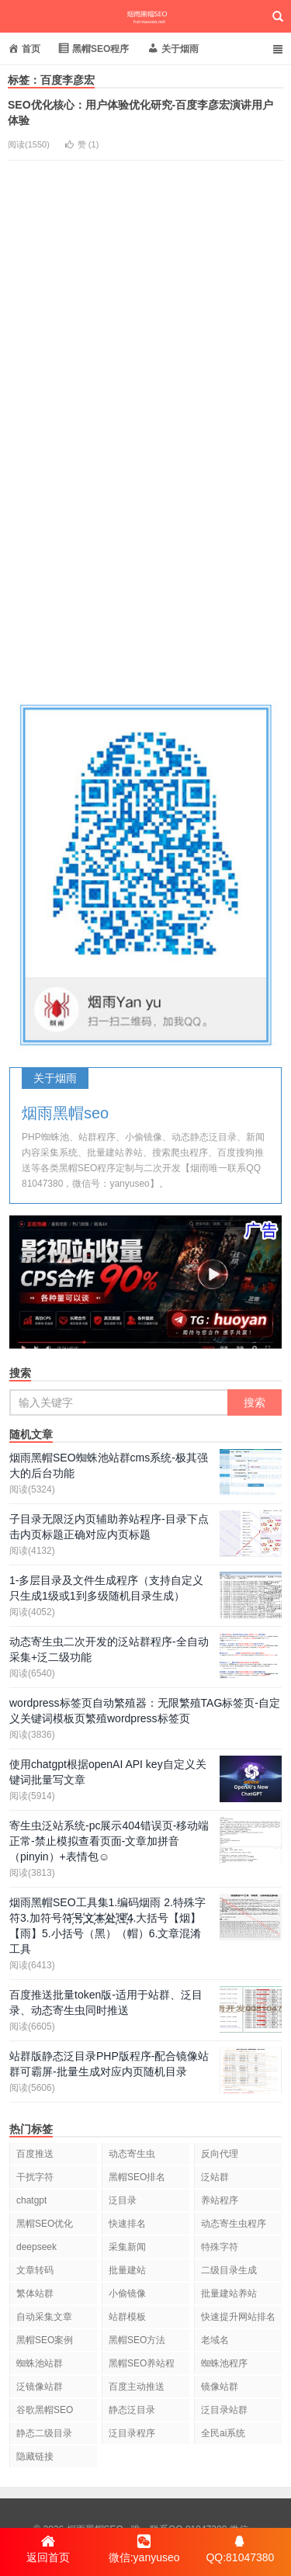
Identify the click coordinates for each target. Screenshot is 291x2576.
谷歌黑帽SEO (44, 2409)
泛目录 (123, 2200)
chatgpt (31, 2200)
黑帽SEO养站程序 (142, 2366)
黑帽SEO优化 (44, 2223)
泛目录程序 (132, 2433)
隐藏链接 (35, 2456)
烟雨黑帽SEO (145, 16)
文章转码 (35, 2270)
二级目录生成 (229, 2270)
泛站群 (215, 2177)
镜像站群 (219, 2386)
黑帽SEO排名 (137, 2177)
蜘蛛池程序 (224, 2363)
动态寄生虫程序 (233, 2223)
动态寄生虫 (132, 2153)
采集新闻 (127, 2246)
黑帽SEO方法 (137, 2340)
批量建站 (127, 2270)
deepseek (36, 2246)
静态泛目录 (132, 2409)
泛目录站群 (224, 2409)
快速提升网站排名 (238, 2316)
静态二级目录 (44, 2433)
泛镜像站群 (39, 2386)
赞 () (82, 144)
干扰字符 (35, 2177)
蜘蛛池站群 (39, 2363)
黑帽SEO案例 (44, 2340)
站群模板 (127, 2316)
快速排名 (127, 2223)
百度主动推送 (137, 2386)
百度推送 (35, 2153)
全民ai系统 (223, 2433)
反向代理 (219, 2153)
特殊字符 (219, 2246)
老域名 (215, 2340)
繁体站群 (35, 2293)
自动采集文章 (44, 2316)
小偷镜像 (127, 2293)
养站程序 (219, 2200)
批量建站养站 (229, 2293)
